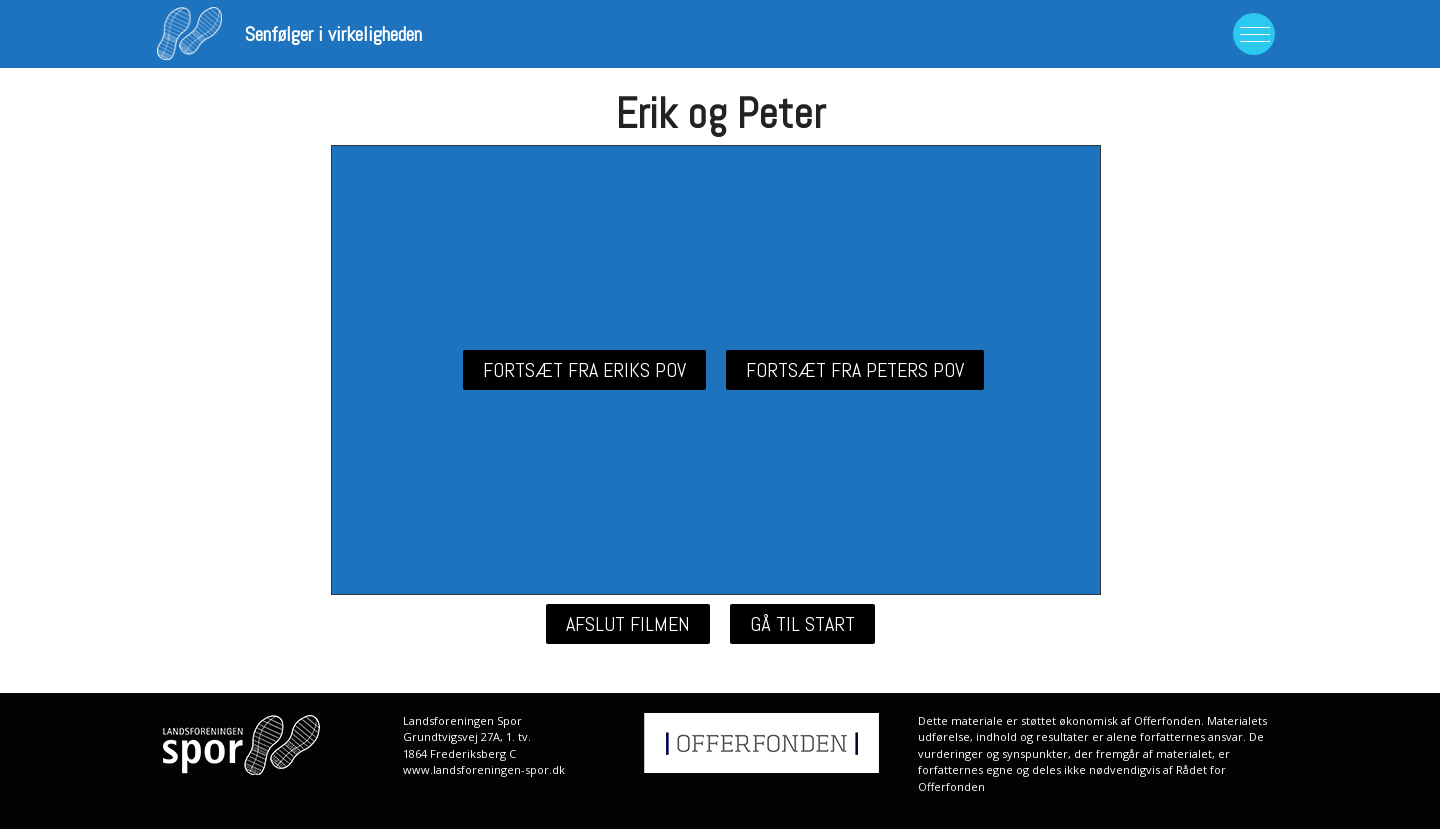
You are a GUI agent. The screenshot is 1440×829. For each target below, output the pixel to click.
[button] (584, 370)
